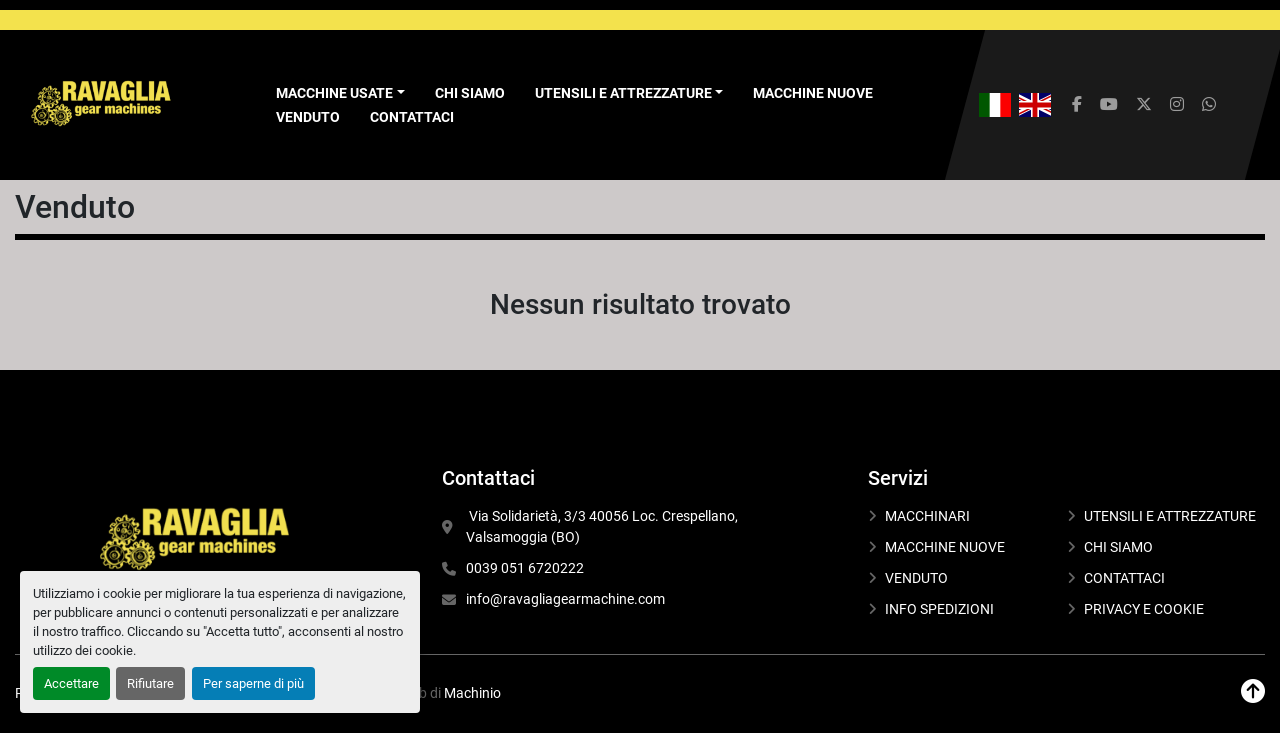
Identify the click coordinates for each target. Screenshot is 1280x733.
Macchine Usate (334, 93)
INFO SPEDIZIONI (939, 609)
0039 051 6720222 (525, 568)
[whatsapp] (1209, 105)
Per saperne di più (253, 683)
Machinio (472, 693)
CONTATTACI (412, 117)
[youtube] (1109, 105)
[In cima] (1253, 691)
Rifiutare (150, 683)
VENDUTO (308, 117)
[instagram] (1177, 105)
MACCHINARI (927, 516)
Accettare (71, 683)
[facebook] (1077, 105)
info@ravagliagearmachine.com (565, 599)
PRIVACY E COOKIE (1144, 609)
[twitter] (1144, 105)
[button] (340, 93)
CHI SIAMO (470, 93)
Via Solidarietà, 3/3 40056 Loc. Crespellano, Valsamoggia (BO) (603, 526)
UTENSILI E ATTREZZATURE (623, 93)
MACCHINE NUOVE (813, 93)
